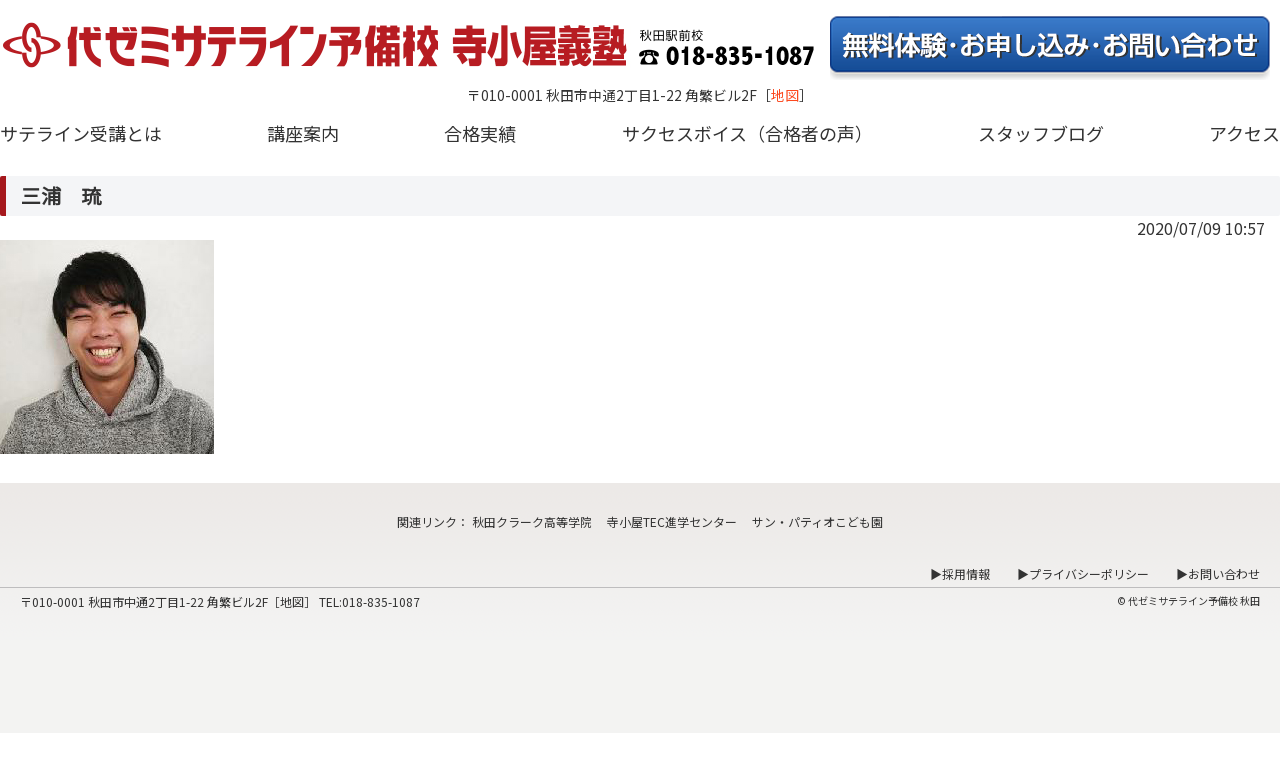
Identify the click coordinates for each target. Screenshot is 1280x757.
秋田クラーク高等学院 (532, 521)
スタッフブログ (1041, 133)
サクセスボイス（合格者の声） (747, 133)
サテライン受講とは (81, 133)
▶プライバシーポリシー (1083, 573)
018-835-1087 (381, 601)
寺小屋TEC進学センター (672, 521)
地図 (785, 95)
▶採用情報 (960, 573)
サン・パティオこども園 (817, 521)
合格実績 (480, 133)
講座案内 (303, 133)
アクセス (1244, 133)
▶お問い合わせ (1218, 573)
